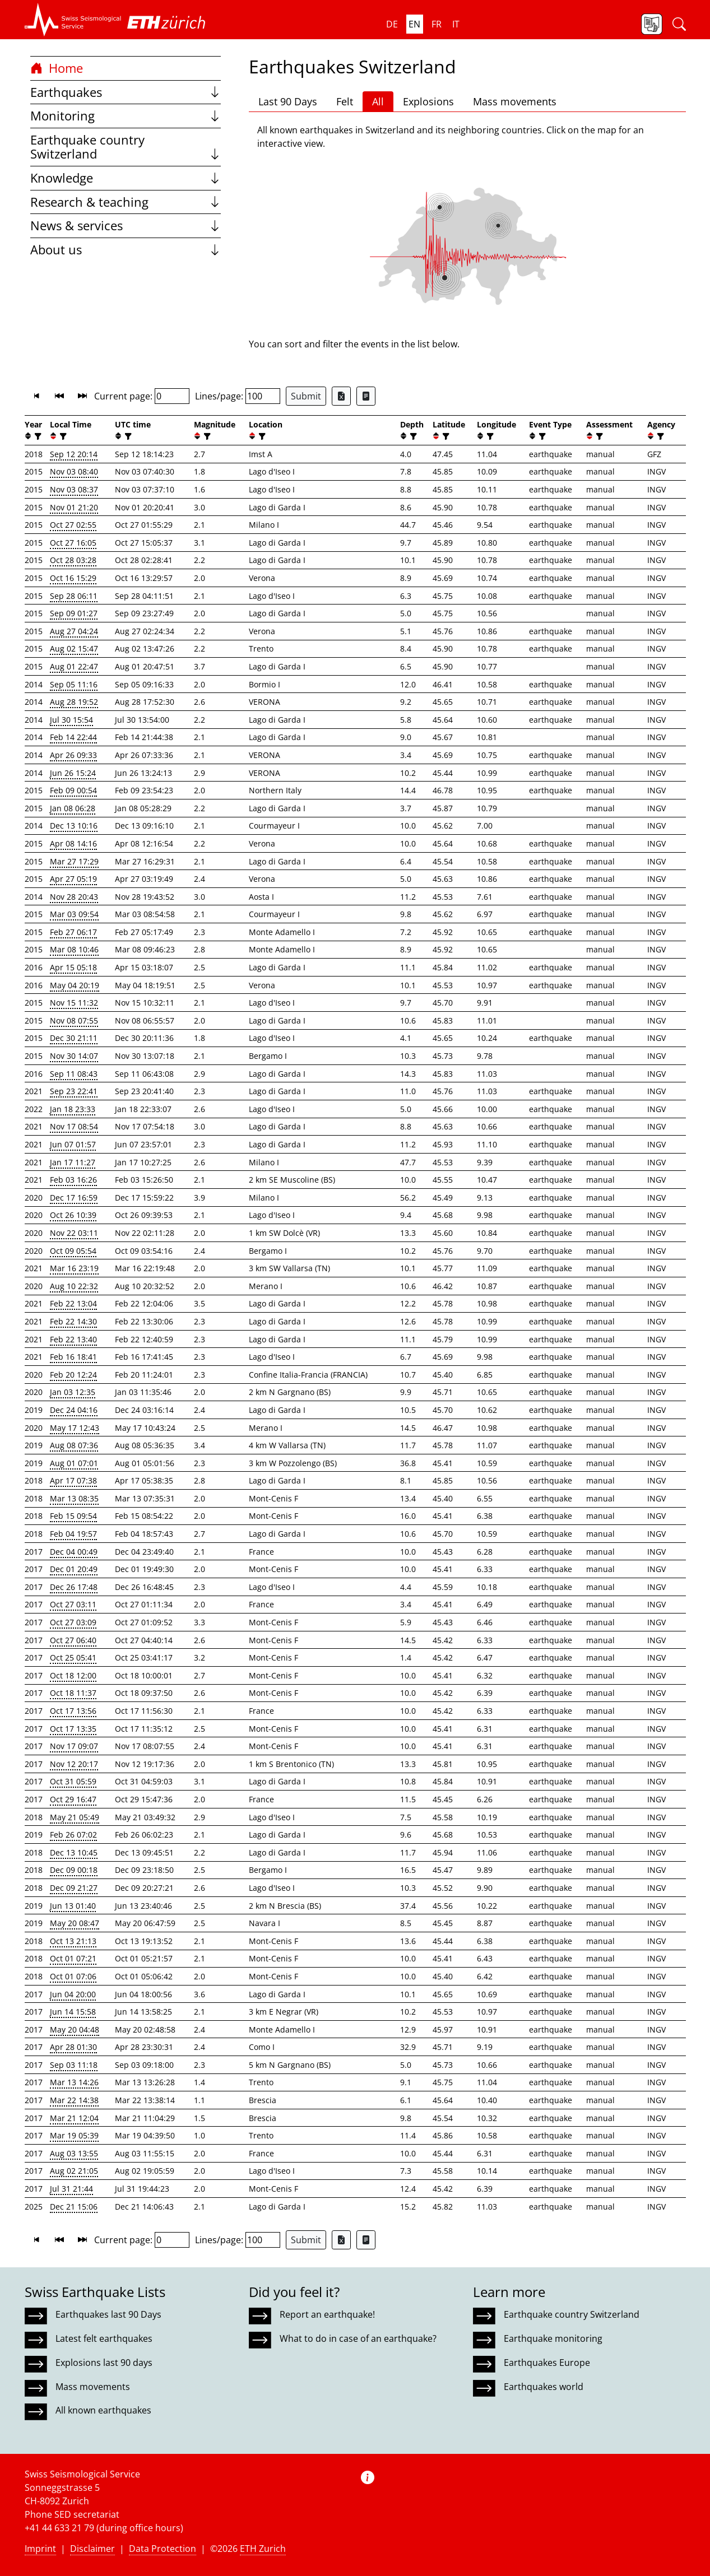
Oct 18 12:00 (73, 1675)
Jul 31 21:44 (71, 2188)
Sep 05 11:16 (74, 684)
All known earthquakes (103, 2410)
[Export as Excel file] (341, 396)
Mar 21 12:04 (74, 2118)
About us (125, 249)
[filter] (36, 436)
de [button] (392, 24)
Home (56, 68)
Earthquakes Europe (547, 2362)
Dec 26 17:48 (74, 1587)
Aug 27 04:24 (74, 631)
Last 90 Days (287, 101)
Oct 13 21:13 (73, 1941)
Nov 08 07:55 (74, 1020)
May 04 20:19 (74, 985)
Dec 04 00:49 (74, 1551)
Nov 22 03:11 (74, 1232)
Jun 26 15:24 (73, 773)
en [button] (414, 24)
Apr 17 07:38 (73, 1480)
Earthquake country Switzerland (125, 147)
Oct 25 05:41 (73, 1657)
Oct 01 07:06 (73, 1976)
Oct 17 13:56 (73, 1710)
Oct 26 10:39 (73, 1215)
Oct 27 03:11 (73, 1604)
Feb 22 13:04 (73, 1303)
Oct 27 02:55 (73, 524)
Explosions (428, 101)
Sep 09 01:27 (74, 613)
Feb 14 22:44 (73, 737)
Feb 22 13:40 (73, 1339)
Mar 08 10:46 (74, 949)
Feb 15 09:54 (73, 1515)
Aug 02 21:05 (74, 2170)
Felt (344, 101)
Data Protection (162, 2548)
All (378, 101)
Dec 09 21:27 (74, 1887)
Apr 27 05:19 (73, 878)
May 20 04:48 (74, 2029)
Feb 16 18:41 (73, 1356)
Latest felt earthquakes (103, 2338)
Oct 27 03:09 (73, 1622)
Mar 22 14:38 (74, 2100)
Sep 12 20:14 (74, 454)
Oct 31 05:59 (73, 1781)
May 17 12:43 (74, 1427)
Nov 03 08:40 (74, 471)
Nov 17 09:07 (74, 1746)
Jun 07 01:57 (73, 1144)
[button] (73, 19)
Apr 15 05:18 (73, 967)
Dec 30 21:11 (74, 1038)
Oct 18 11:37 (73, 1692)
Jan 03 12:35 (72, 1392)
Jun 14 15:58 (73, 2011)
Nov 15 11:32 (74, 1002)
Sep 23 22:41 (74, 1091)
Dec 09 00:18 (74, 1869)
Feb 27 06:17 (73, 932)
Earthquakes (125, 92)
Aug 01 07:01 (74, 1463)
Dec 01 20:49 (74, 1569)
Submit (306, 396)
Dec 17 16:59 (74, 1197)
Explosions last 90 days (103, 2362)
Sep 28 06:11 (74, 595)
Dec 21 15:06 (74, 2206)
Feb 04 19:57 (73, 1533)
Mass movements (514, 101)
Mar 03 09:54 (74, 914)
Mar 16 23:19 (74, 1268)
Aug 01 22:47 (74, 666)
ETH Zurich (263, 2548)
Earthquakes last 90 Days (108, 2314)
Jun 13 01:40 (73, 1905)
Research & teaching (125, 202)
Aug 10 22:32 (74, 1286)
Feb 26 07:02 (73, 1834)
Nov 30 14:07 (74, 1055)
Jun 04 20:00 (73, 1994)
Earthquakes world (543, 2386)
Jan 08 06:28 (72, 808)
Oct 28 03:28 (73, 560)
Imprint (40, 2548)
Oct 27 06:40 (73, 1640)
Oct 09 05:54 (73, 1250)
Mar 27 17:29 (74, 861)
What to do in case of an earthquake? (358, 2338)
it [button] (456, 24)
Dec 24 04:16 (74, 1410)
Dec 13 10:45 (74, 1852)
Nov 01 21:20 (74, 507)
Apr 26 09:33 (73, 755)
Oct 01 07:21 (73, 1958)
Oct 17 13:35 (73, 1728)
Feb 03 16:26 (73, 1179)
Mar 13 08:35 (74, 1498)
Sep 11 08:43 (74, 1073)
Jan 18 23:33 (72, 1109)
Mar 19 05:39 (74, 2135)
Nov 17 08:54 (74, 1126)
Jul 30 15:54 (71, 719)
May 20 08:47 (74, 1923)
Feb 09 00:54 (73, 790)
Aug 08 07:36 (74, 1445)
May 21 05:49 (74, 1817)
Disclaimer (92, 2548)
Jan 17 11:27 (72, 1162)
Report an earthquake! (327, 2314)
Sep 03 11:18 (74, 2064)
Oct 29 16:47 (73, 1799)
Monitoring (125, 115)
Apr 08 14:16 (73, 843)
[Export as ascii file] (365, 396)
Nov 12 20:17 (74, 1764)
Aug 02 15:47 (74, 648)
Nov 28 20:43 (74, 896)
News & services (125, 225)
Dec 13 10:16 (74, 825)
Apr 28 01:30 (73, 2047)
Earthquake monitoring (553, 2338)
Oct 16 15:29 (73, 578)
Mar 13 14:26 (74, 2082)
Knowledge (125, 178)
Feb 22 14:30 (73, 1321)
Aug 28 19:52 (74, 701)
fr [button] (436, 24)
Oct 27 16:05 (73, 542)
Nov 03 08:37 (74, 489)
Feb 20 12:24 (73, 1374)
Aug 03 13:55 (74, 2153)
